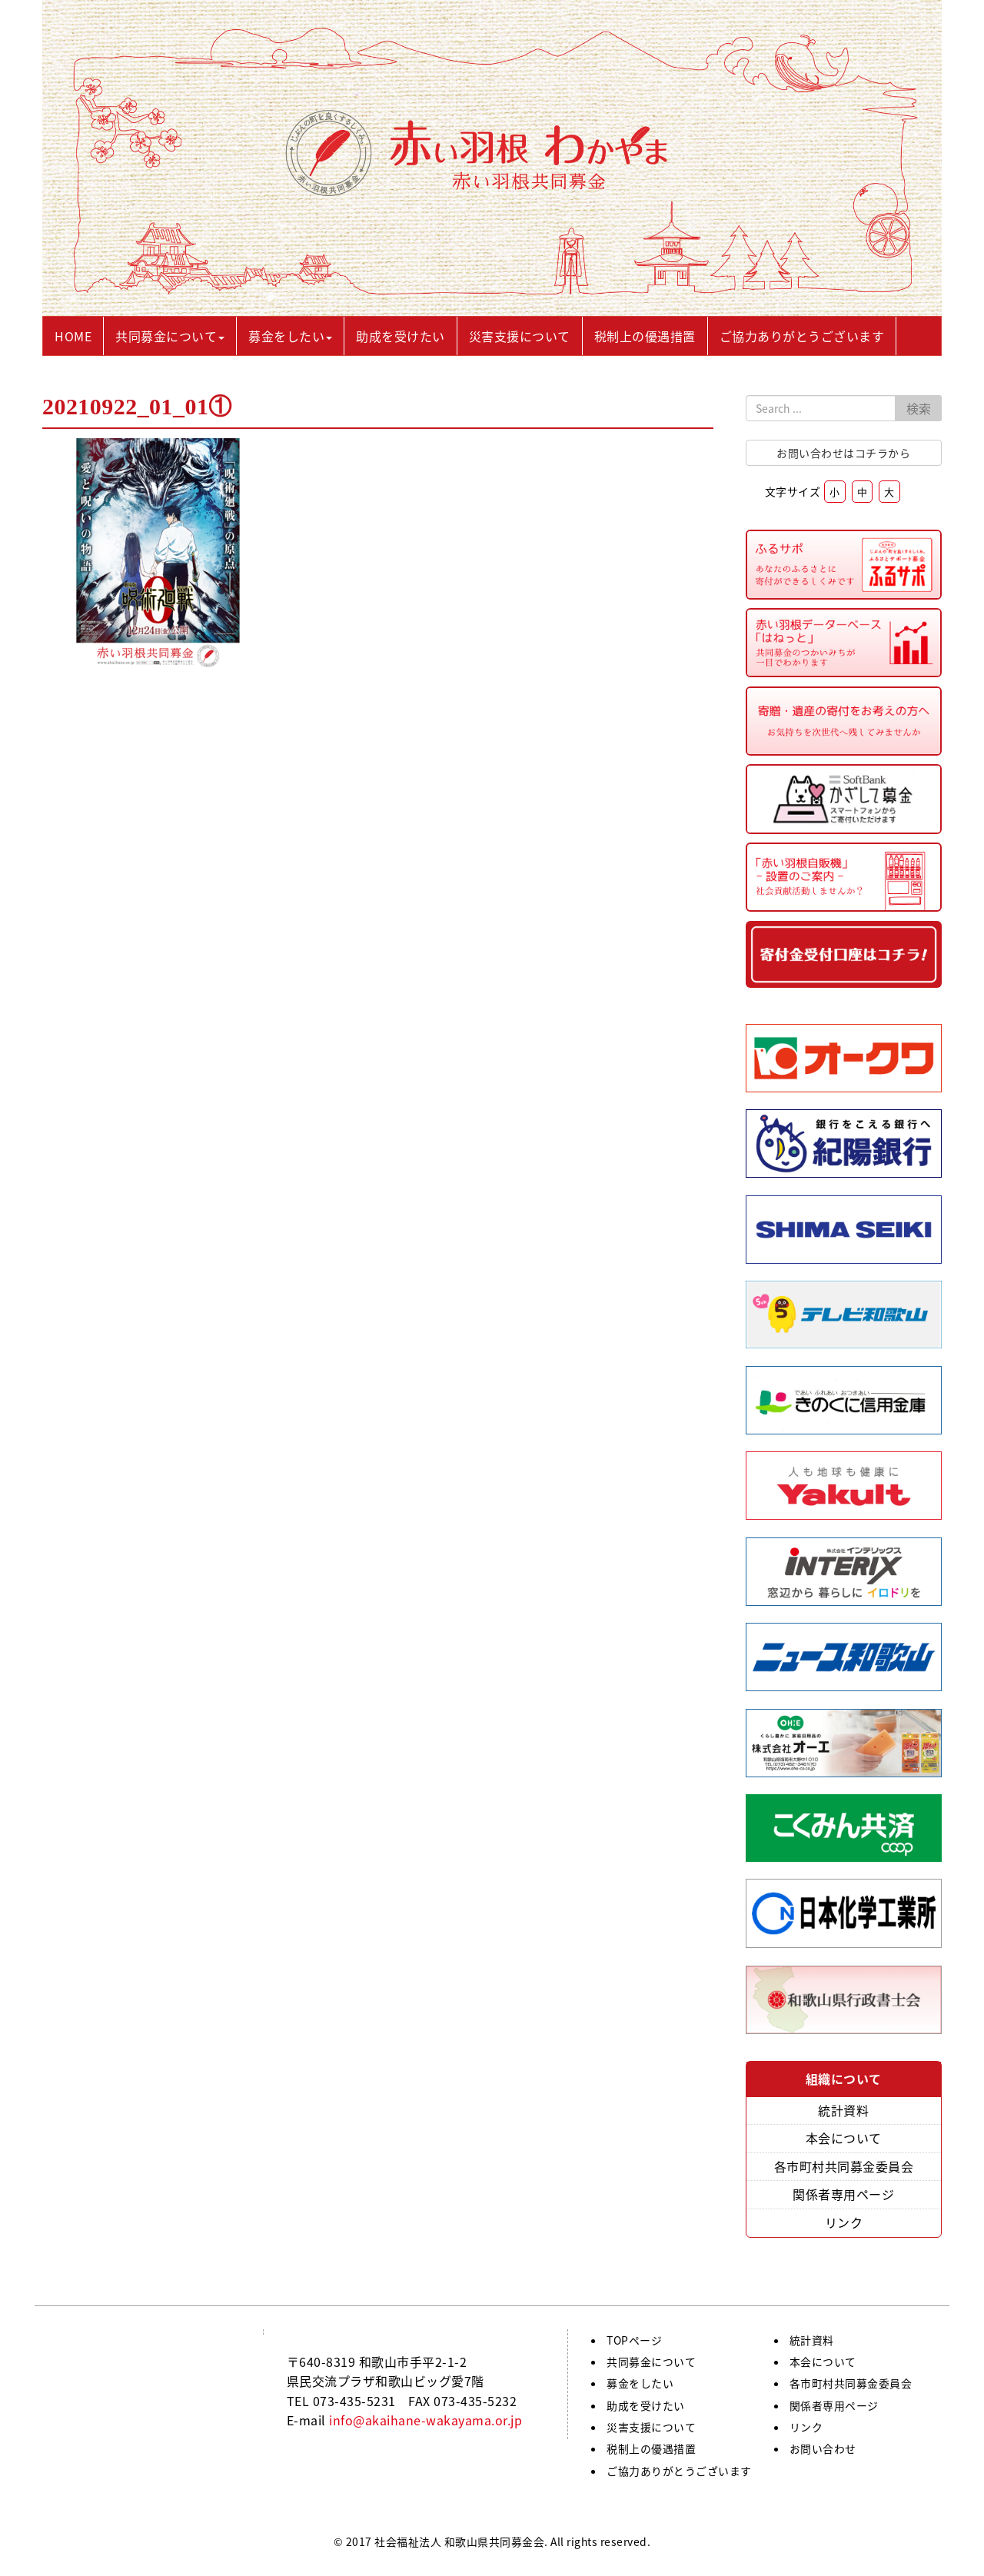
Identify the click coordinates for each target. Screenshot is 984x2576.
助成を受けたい (646, 2405)
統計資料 (843, 2110)
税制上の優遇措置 (651, 2448)
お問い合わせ (823, 2448)
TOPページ (634, 2340)
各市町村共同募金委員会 (844, 2166)
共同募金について (651, 2361)
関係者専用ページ (843, 2194)
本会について (844, 2138)
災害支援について (651, 2427)
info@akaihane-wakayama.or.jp (425, 2420)
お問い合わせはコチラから (843, 452)
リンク (844, 2222)
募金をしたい (640, 2383)
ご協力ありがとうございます (679, 2470)
